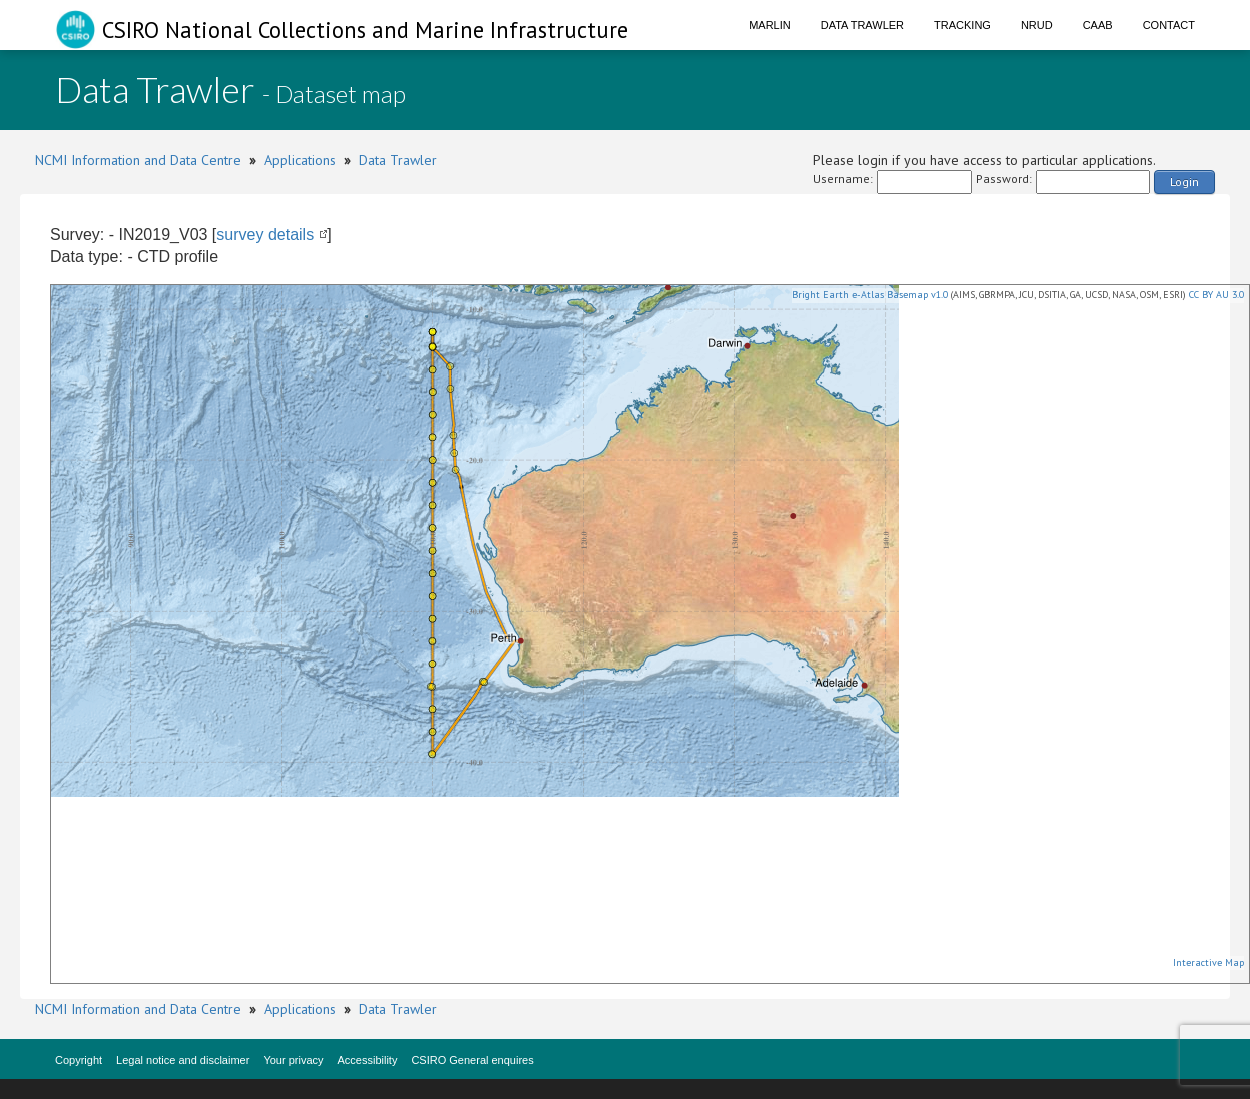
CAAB (1098, 25)
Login (1184, 181)
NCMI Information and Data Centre (138, 160)
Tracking (962, 25)
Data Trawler (862, 25)
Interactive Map (1208, 962)
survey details (265, 234)
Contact (1169, 25)
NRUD (1037, 25)
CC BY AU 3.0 (1216, 294)
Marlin (770, 25)
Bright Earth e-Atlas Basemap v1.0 (870, 294)
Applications (300, 160)
